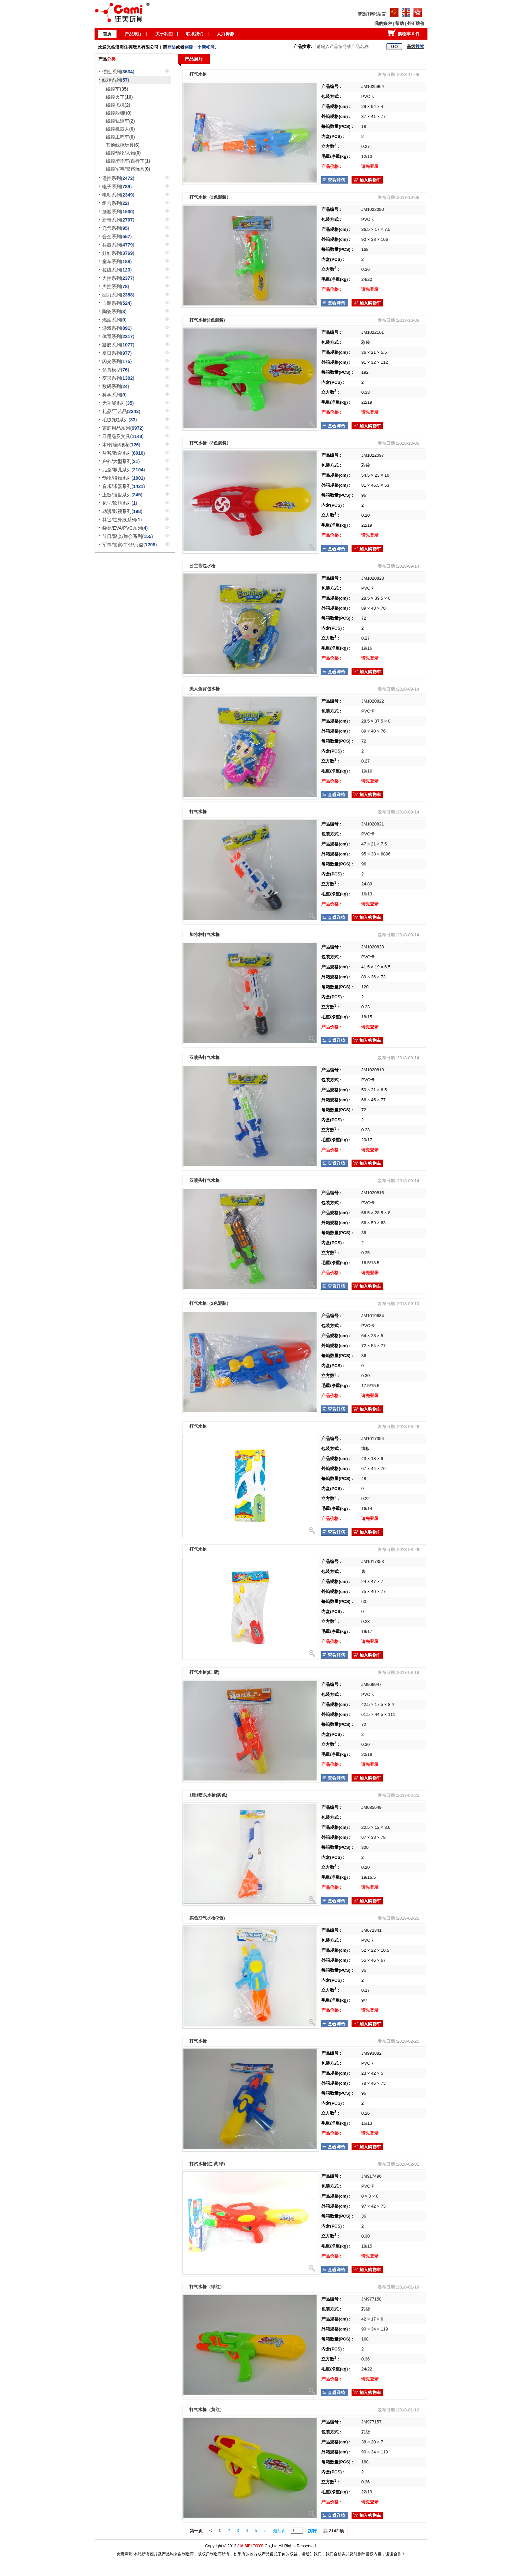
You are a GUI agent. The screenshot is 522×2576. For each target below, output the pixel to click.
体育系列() (118, 336)
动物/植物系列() (123, 478)
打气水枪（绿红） (206, 2286)
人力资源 (225, 33)
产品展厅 (133, 33)
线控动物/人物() (123, 153)
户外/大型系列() (121, 461)
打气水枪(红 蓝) (204, 1672)
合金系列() (117, 236)
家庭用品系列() (123, 428)
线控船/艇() (118, 113)
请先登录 (370, 166)
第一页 (196, 2530)
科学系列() (114, 394)
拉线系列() (117, 269)
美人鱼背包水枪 (204, 688)
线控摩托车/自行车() (128, 161)
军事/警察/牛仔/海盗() (129, 544)
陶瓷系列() (114, 311)
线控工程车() (120, 137)
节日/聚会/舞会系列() (127, 536)
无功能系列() (118, 403)
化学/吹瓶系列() (119, 503)
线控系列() (115, 80)
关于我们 (164, 33)
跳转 (312, 2530)
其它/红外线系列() (122, 519)
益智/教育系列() (123, 453)
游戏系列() (117, 328)
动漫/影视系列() (122, 511)
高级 (415, 46)
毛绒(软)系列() (119, 419)
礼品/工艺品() (121, 411)
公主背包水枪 (202, 565)
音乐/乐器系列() (123, 486)
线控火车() (119, 97)
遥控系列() (118, 178)
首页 (107, 33)
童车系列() (117, 261)
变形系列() (118, 378)
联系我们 (194, 33)
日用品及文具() (123, 436)
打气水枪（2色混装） (210, 197)
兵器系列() (118, 245)
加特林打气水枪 (204, 934)
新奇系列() (118, 220)
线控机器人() (120, 129)
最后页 (279, 2530)
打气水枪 (198, 74)
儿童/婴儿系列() (123, 469)
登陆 (171, 47)
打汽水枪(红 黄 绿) (207, 2163)
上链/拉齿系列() (122, 494)
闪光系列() (117, 361)
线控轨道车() (120, 121)
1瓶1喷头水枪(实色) (208, 1795)
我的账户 (383, 23)
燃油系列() (114, 319)
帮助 (399, 23)
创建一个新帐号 (199, 47)
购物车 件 (409, 33)
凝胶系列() (118, 344)
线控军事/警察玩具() (128, 169)
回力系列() (118, 294)
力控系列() (118, 278)
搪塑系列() (118, 211)
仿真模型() (115, 369)
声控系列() (115, 286)
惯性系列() (118, 71)
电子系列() (117, 186)
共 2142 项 (333, 2530)
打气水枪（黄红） (206, 2409)
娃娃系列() (118, 253)
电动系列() (118, 195)
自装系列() (117, 303)
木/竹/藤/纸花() (121, 444)
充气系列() (115, 228)
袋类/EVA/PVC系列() (125, 528)
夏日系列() (117, 353)
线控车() (117, 89)
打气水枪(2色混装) (207, 319)
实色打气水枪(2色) (207, 1917)
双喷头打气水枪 (204, 1057)
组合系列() (115, 203)
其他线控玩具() (122, 145)
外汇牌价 (415, 23)
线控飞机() (118, 105)
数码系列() (115, 386)
